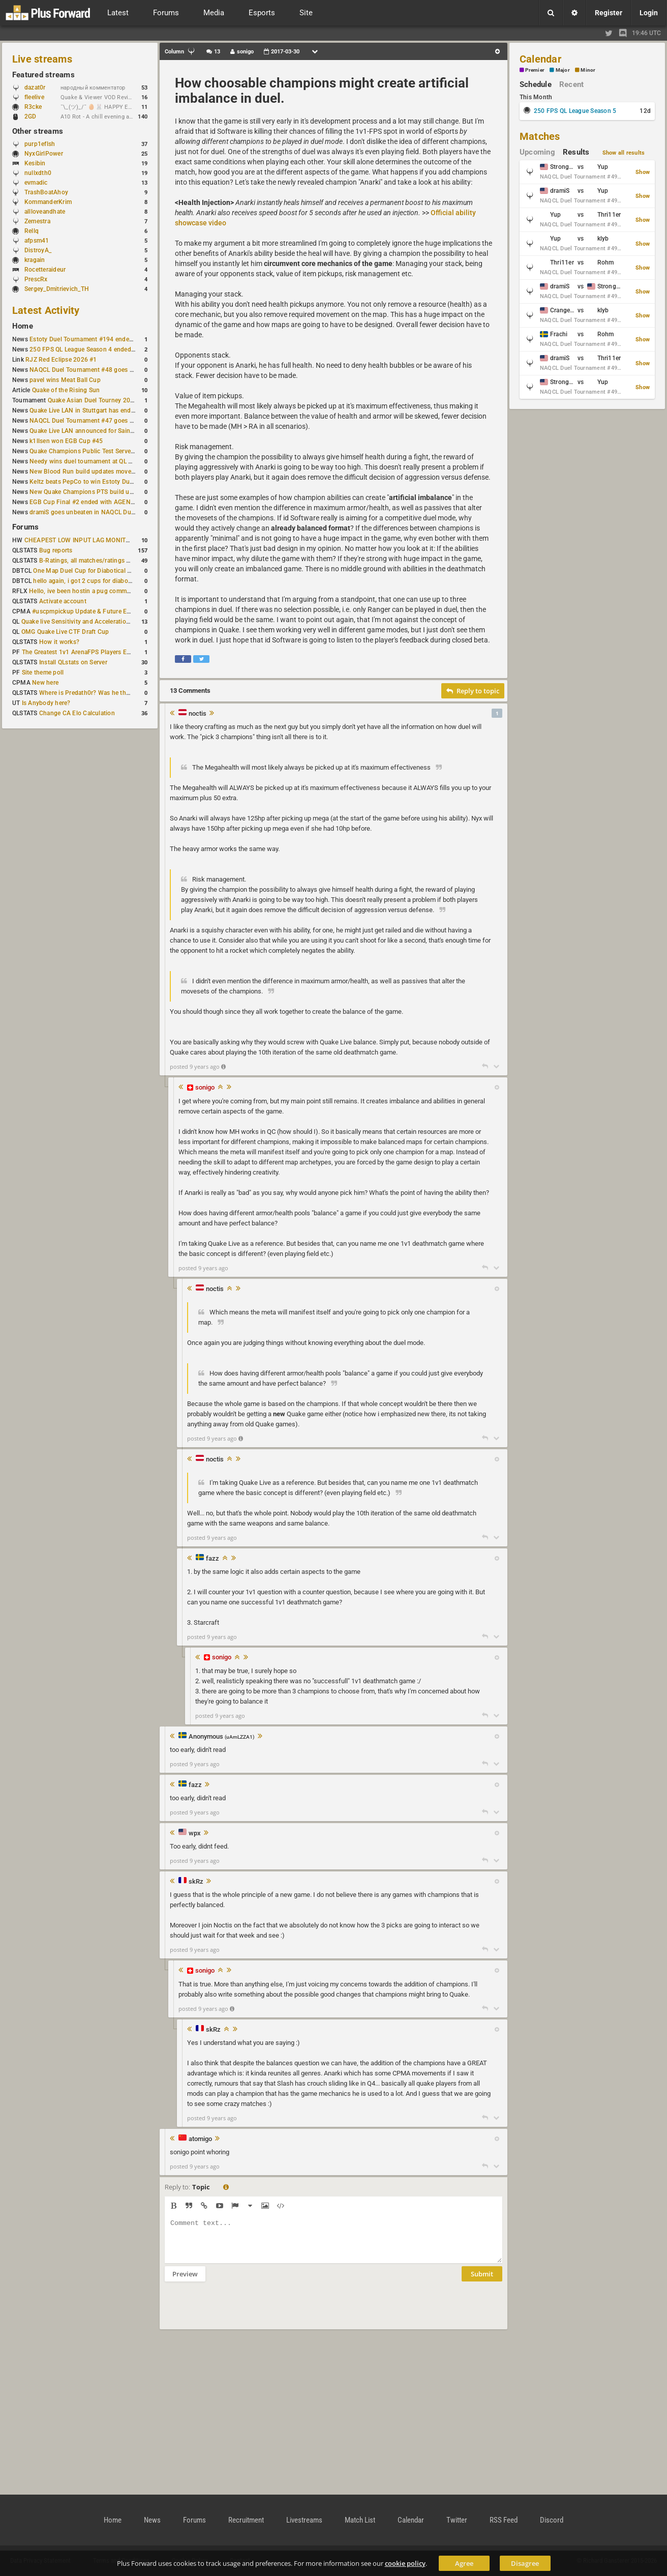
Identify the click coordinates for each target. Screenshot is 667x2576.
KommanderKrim (48, 202)
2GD (30, 116)
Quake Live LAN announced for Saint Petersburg (97, 430)
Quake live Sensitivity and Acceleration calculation (91, 621)
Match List (360, 2520)
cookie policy (405, 2563)
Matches (540, 136)
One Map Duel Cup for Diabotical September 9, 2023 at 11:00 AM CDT (132, 570)
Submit (482, 2281)
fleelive (34, 97)
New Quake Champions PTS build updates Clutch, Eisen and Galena (124, 491)
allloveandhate (44, 211)
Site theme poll (43, 672)
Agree (464, 2563)
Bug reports (56, 550)
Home (22, 326)
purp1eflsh (39, 144)
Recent (571, 84)
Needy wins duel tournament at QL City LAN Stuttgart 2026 (112, 461)
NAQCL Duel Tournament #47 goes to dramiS (93, 420)
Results (576, 152)
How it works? (59, 642)
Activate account (62, 601)
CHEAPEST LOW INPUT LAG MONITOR (79, 540)
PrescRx (36, 279)
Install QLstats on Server (73, 662)
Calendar (540, 59)
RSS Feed (504, 2520)
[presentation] (242, 2312)
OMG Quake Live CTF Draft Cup (65, 631)
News (152, 2520)
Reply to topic (472, 690)
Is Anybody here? (46, 703)
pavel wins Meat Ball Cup (65, 380)
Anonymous (222, 1737)
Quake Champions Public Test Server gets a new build (104, 451)
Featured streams (43, 74)
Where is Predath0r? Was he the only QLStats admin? (114, 692)
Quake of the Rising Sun (66, 390)
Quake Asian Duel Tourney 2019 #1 (97, 400)
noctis (197, 713)
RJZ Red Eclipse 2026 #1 (61, 359)
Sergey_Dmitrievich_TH (56, 288)
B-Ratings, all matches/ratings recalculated (99, 560)
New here (45, 682)
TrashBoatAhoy (46, 192)
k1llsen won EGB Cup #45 (66, 441)
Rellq (31, 231)
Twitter (456, 2520)
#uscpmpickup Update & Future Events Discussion (103, 611)
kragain (34, 260)
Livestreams (304, 2520)
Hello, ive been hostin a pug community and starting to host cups (121, 591)
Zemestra (37, 221)
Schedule (536, 84)
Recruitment (246, 2520)
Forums (25, 527)
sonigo (205, 1087)
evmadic (36, 182)
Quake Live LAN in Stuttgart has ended (83, 410)
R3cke (33, 106)
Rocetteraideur (45, 269)
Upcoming (537, 152)
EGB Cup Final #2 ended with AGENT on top (92, 502)
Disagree (525, 2563)
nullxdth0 (37, 173)
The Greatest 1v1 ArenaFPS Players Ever (78, 652)
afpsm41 (36, 240)
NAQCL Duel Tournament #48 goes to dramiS (93, 369)
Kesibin (35, 163)
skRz (196, 1881)
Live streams (42, 59)
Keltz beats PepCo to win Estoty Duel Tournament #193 (107, 481)
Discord (551, 2520)
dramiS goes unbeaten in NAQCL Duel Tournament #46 (106, 512)
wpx (195, 1833)
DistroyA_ (37, 250)
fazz (212, 1558)
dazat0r (39, 87)
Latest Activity (46, 310)
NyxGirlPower (43, 153)
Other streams (37, 131)
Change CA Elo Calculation (77, 713)
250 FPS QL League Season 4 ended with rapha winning (108, 349)
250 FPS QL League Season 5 (575, 110)
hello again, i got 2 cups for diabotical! (87, 580)
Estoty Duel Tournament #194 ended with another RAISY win (114, 339)
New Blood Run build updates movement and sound (103, 471)
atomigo (200, 2139)
